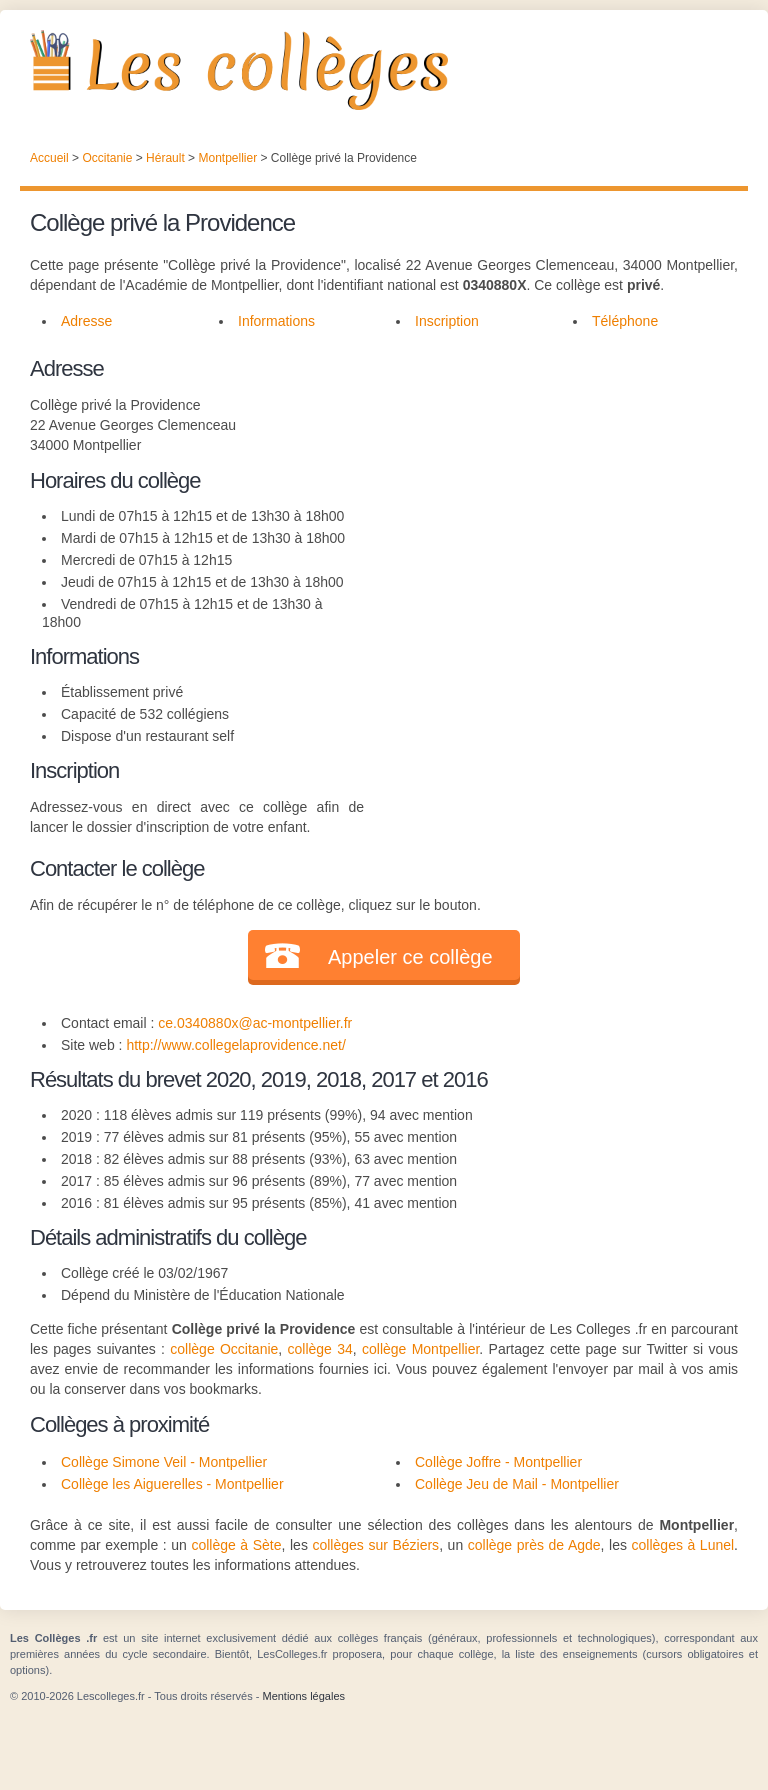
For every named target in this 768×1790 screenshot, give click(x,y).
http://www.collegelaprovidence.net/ (235, 1045)
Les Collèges (384, 70)
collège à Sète (236, 1545)
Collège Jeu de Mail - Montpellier (517, 1484)
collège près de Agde (534, 1545)
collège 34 (320, 1349)
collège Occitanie (224, 1349)
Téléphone (625, 321)
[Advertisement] (551, 477)
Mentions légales (303, 1696)
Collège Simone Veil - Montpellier (164, 1462)
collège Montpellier (420, 1349)
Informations (276, 321)
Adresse (86, 321)
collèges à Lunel (683, 1545)
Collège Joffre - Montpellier (498, 1462)
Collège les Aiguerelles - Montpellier (172, 1484)
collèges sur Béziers (375, 1545)
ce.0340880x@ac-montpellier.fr (255, 1023)
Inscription (447, 321)
